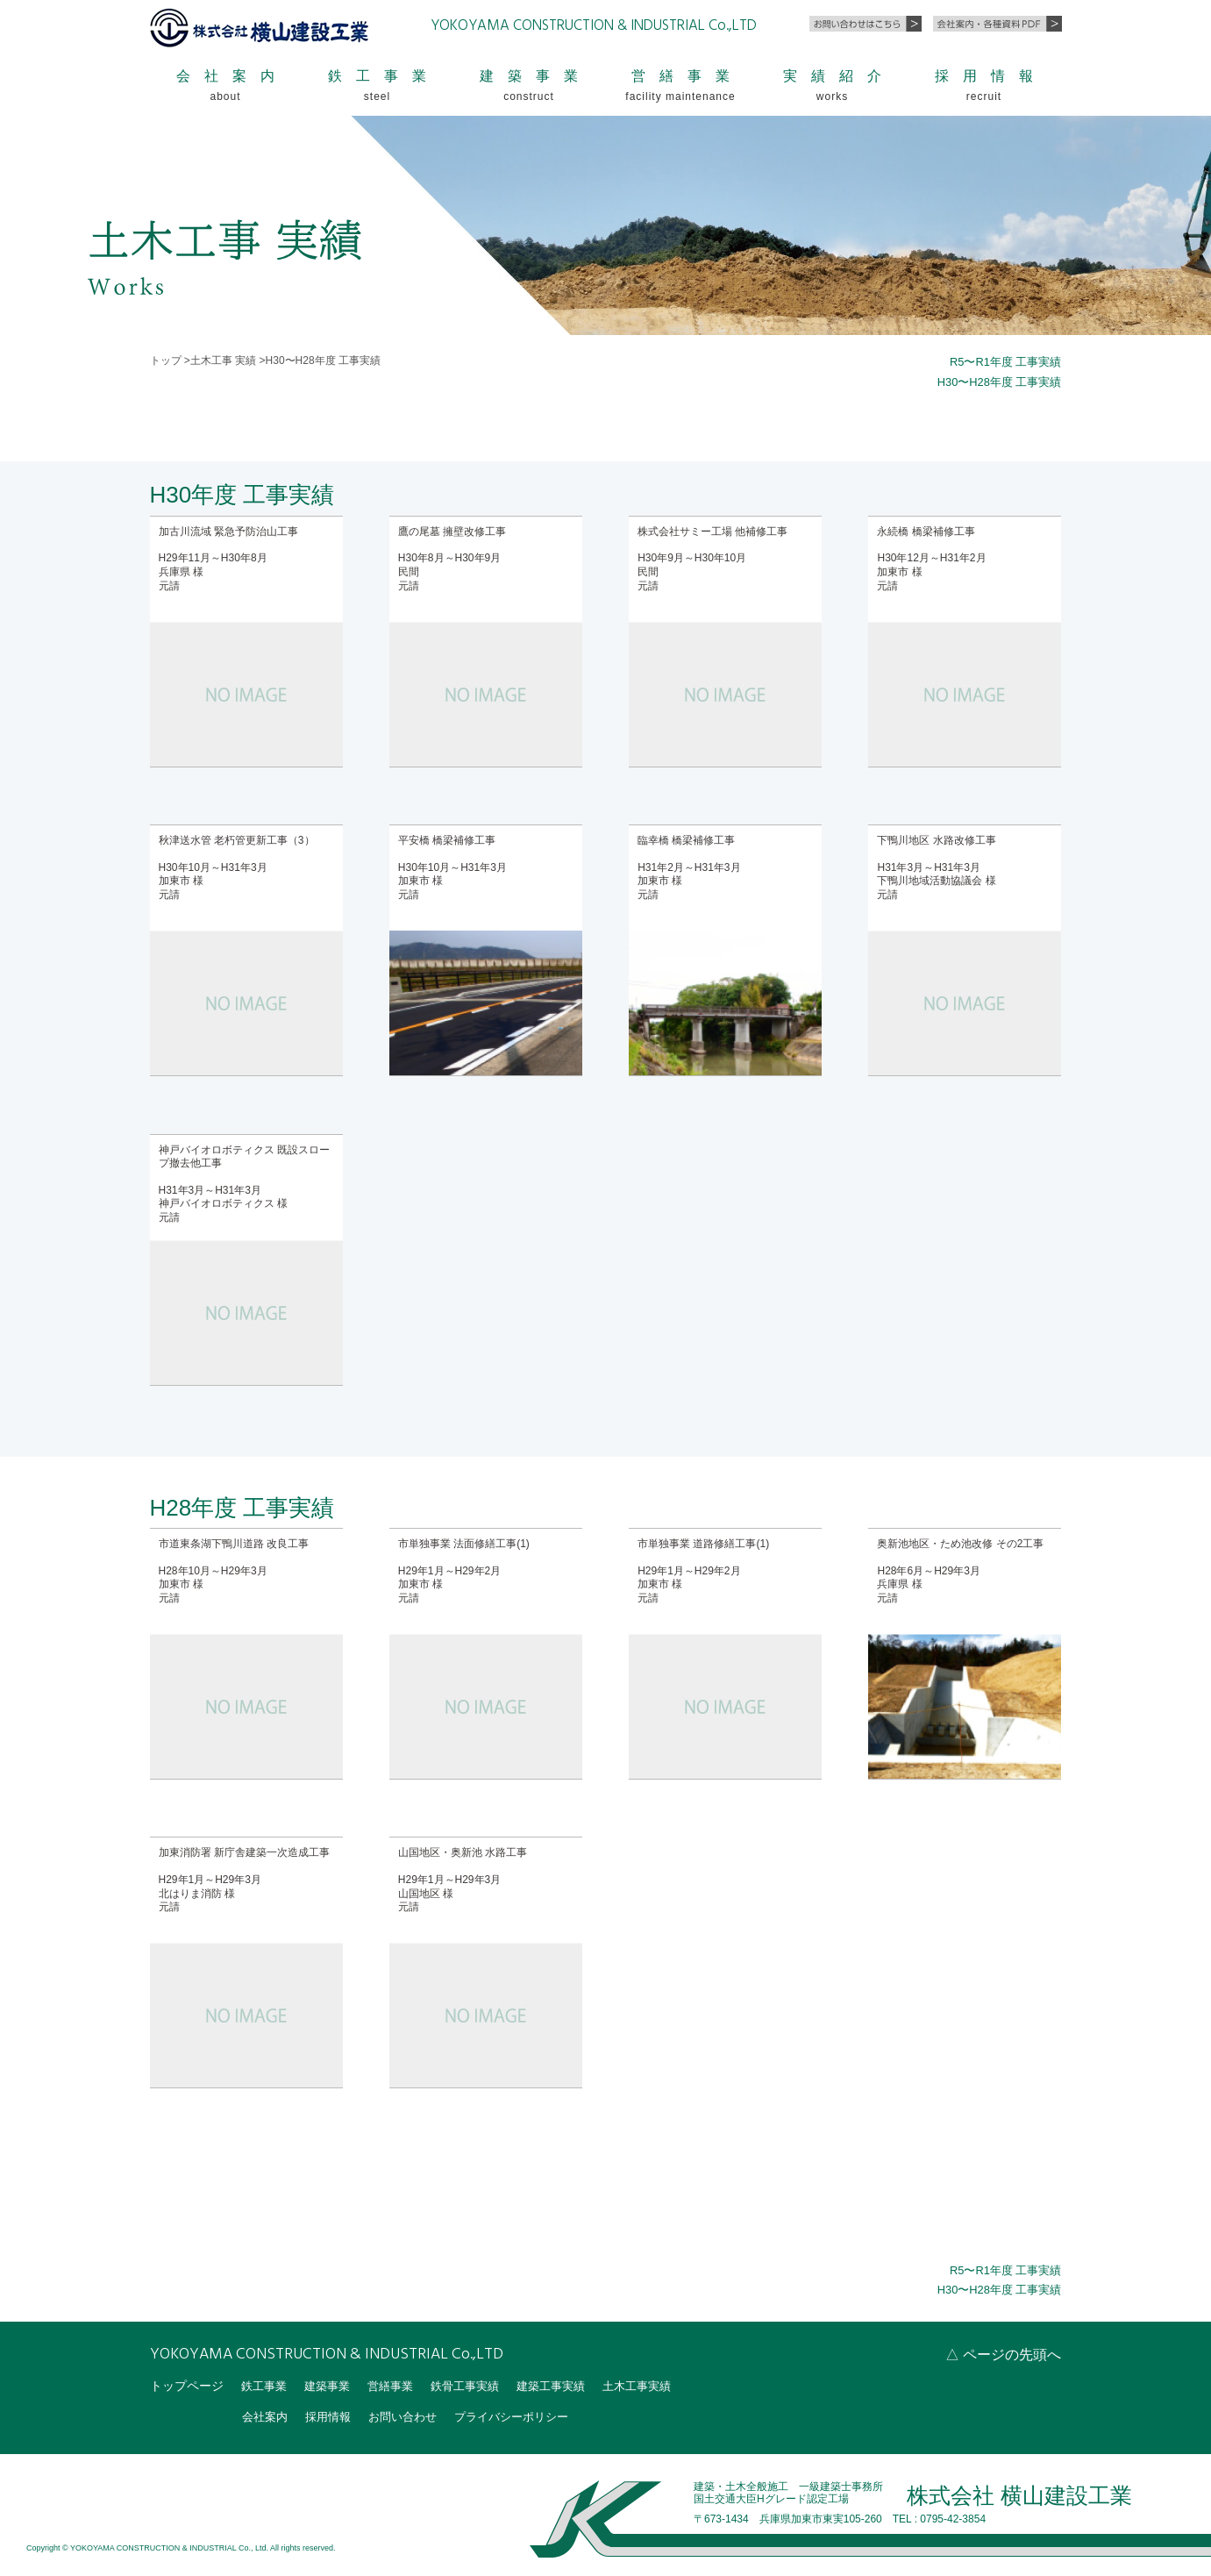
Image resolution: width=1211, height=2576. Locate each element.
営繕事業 (399, 2385)
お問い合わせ (412, 2415)
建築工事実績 (569, 2385)
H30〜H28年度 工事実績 (994, 382)
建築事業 (332, 2385)
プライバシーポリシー (528, 2415)
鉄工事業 (265, 2385)
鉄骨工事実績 (478, 2385)
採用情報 (333, 2415)
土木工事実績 (660, 2385)
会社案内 (266, 2415)
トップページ (187, 2385)
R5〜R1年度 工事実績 (1001, 361)
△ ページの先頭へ (1003, 2353)
